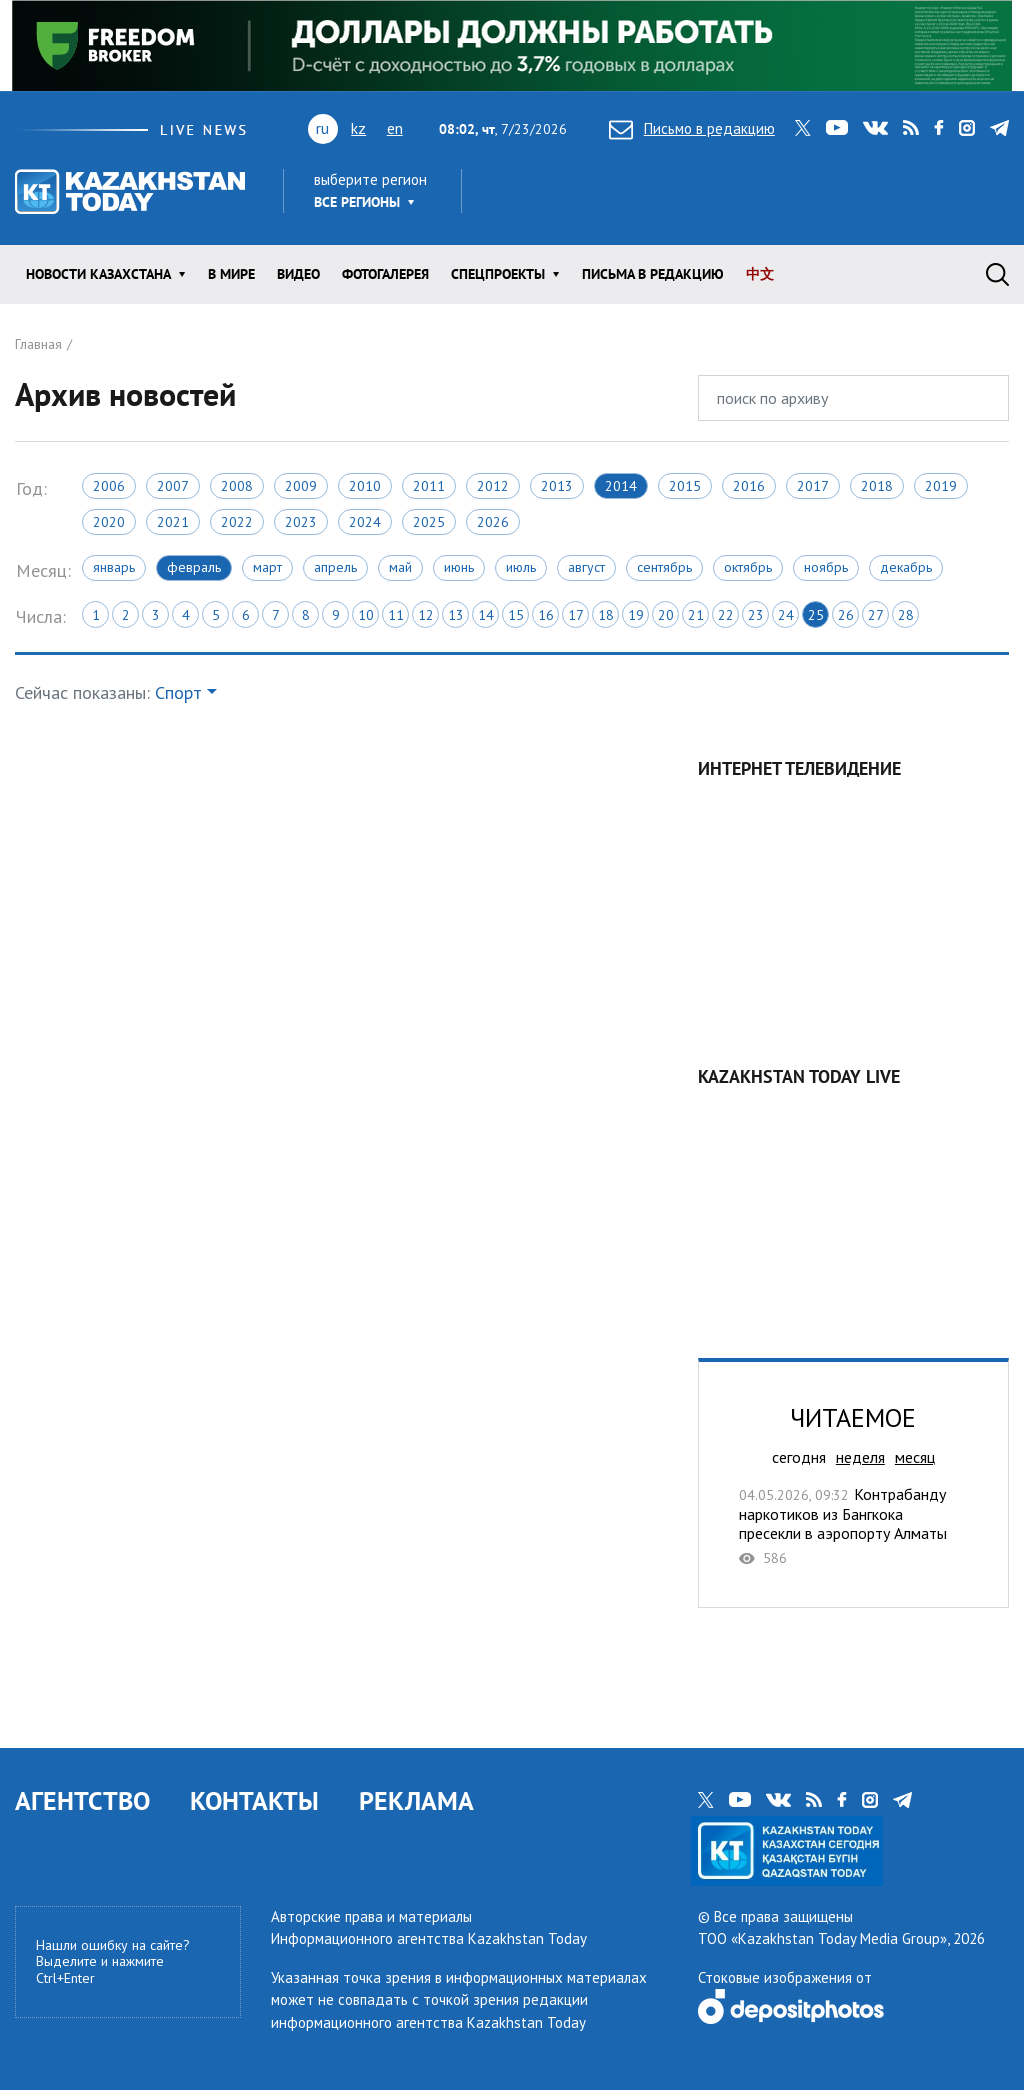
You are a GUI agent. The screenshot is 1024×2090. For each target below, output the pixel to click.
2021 (173, 522)
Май (400, 567)
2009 (301, 486)
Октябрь (748, 567)
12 (426, 615)
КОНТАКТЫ (254, 1800)
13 (456, 615)
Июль (521, 567)
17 (576, 615)
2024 (365, 522)
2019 (941, 486)
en (395, 128)
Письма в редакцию (653, 274)
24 (786, 615)
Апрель (335, 567)
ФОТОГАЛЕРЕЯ (385, 274)
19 (636, 615)
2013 (557, 486)
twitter (803, 128)
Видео (298, 274)
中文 (760, 274)
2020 (109, 522)
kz (358, 128)
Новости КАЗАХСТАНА (98, 274)
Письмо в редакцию (692, 128)
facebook (939, 128)
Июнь (459, 567)
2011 (429, 486)
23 (756, 615)
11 (396, 615)
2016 (749, 486)
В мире (231, 274)
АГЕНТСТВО (82, 1800)
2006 (109, 486)
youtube (837, 128)
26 (846, 615)
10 (366, 615)
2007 (173, 486)
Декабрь (906, 567)
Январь (114, 567)
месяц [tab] (915, 1457)
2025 (429, 522)
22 (726, 615)
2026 (493, 522)
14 (486, 615)
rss (911, 128)
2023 (301, 522)
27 (876, 615)
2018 (877, 486)
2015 (685, 486)
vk (875, 128)
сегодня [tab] (799, 1457)
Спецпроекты (498, 274)
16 (546, 615)
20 (666, 615)
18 (606, 615)
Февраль (194, 567)
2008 (237, 486)
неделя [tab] (860, 1457)
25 (816, 615)
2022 (237, 522)
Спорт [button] (178, 692)
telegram (999, 128)
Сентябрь (664, 567)
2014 (621, 486)
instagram (967, 128)
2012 (493, 486)
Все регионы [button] (357, 202)
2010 (365, 486)
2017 (813, 486)
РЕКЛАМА (416, 1800)
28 (906, 615)
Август (586, 567)
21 (696, 615)
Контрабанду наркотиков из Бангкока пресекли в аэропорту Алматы (853, 1526)
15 (516, 615)
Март (267, 567)
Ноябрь (826, 567)
